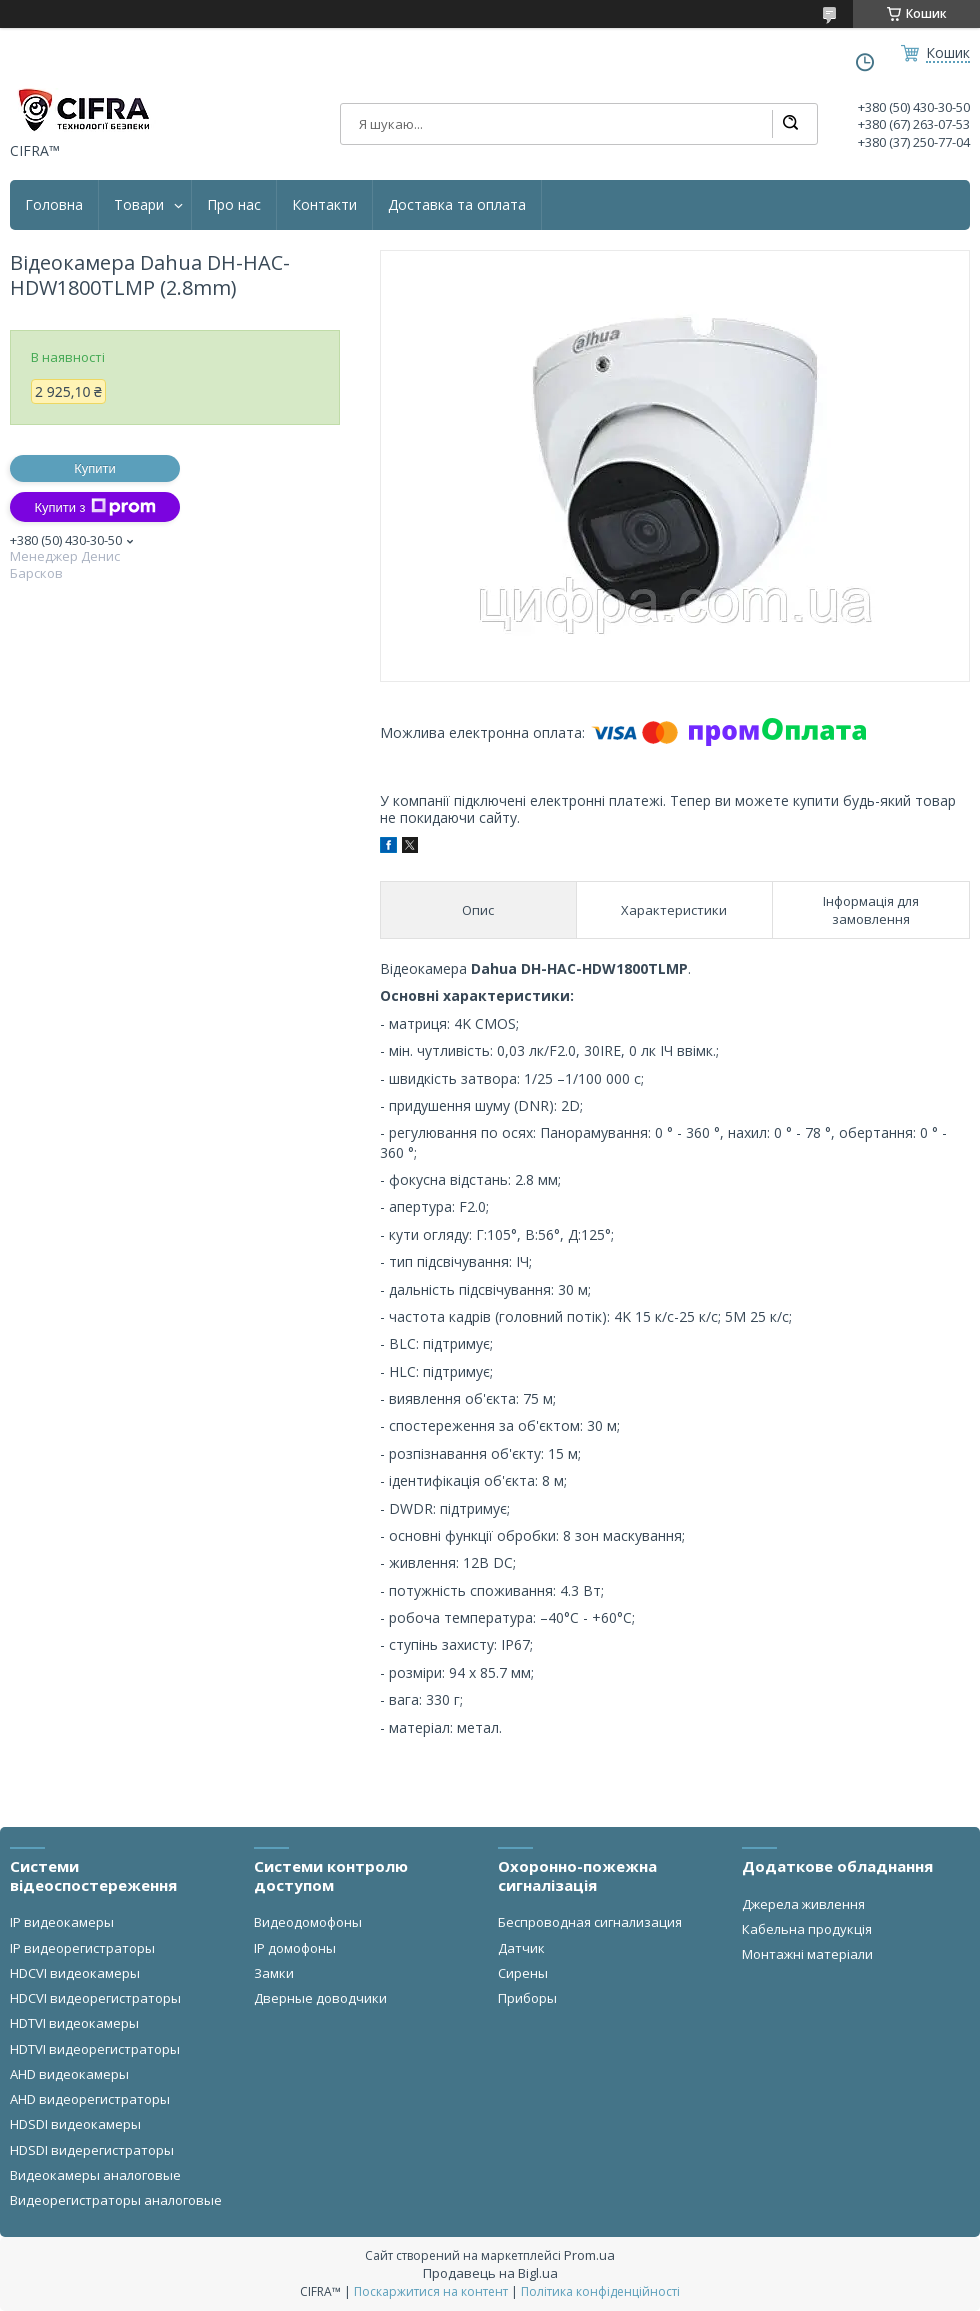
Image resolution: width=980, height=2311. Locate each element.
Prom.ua (589, 2255)
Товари (139, 205)
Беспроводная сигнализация (590, 1922)
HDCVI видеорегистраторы (95, 1998)
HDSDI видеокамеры (75, 2124)
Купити (95, 468)
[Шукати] (790, 124)
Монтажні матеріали (807, 1954)
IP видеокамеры (62, 1922)
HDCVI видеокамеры (75, 1973)
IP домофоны (295, 1948)
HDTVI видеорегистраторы (95, 2049)
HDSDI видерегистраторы (92, 2150)
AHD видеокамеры (69, 2074)
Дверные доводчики (320, 1998)
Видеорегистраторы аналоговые (116, 2200)
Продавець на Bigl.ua (490, 2273)
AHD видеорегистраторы (90, 2099)
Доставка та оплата (457, 205)
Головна (54, 205)
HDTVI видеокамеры (74, 2023)
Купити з (94, 507)
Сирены (523, 1973)
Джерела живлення (803, 1904)
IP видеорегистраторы (82, 1948)
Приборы (527, 1998)
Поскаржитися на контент (431, 2291)
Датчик (521, 1948)
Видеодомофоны (308, 1922)
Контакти (324, 205)
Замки (274, 1973)
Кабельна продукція (807, 1929)
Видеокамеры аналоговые (95, 2175)
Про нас (234, 205)
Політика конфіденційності (600, 2291)
